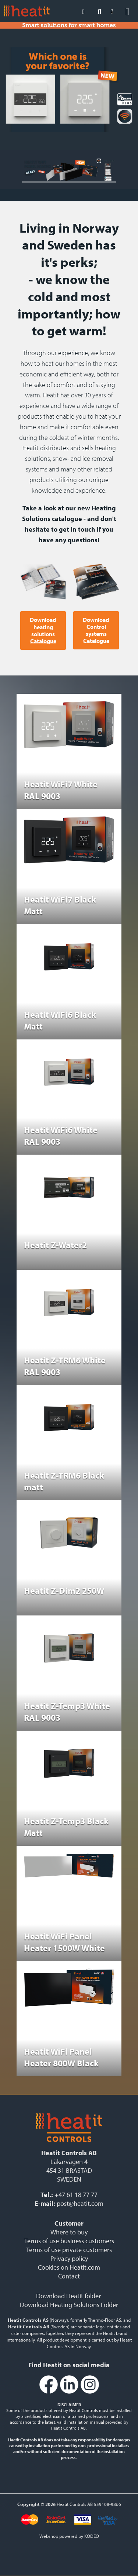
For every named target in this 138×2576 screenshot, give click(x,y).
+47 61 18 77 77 (76, 2194)
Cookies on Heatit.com (69, 2267)
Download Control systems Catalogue (96, 630)
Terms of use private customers (69, 2249)
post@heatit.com (80, 2203)
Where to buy (69, 2232)
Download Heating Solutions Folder (69, 2304)
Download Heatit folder (68, 2296)
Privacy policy (69, 2258)
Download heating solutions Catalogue (43, 630)
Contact (69, 2276)
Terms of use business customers (69, 2241)
